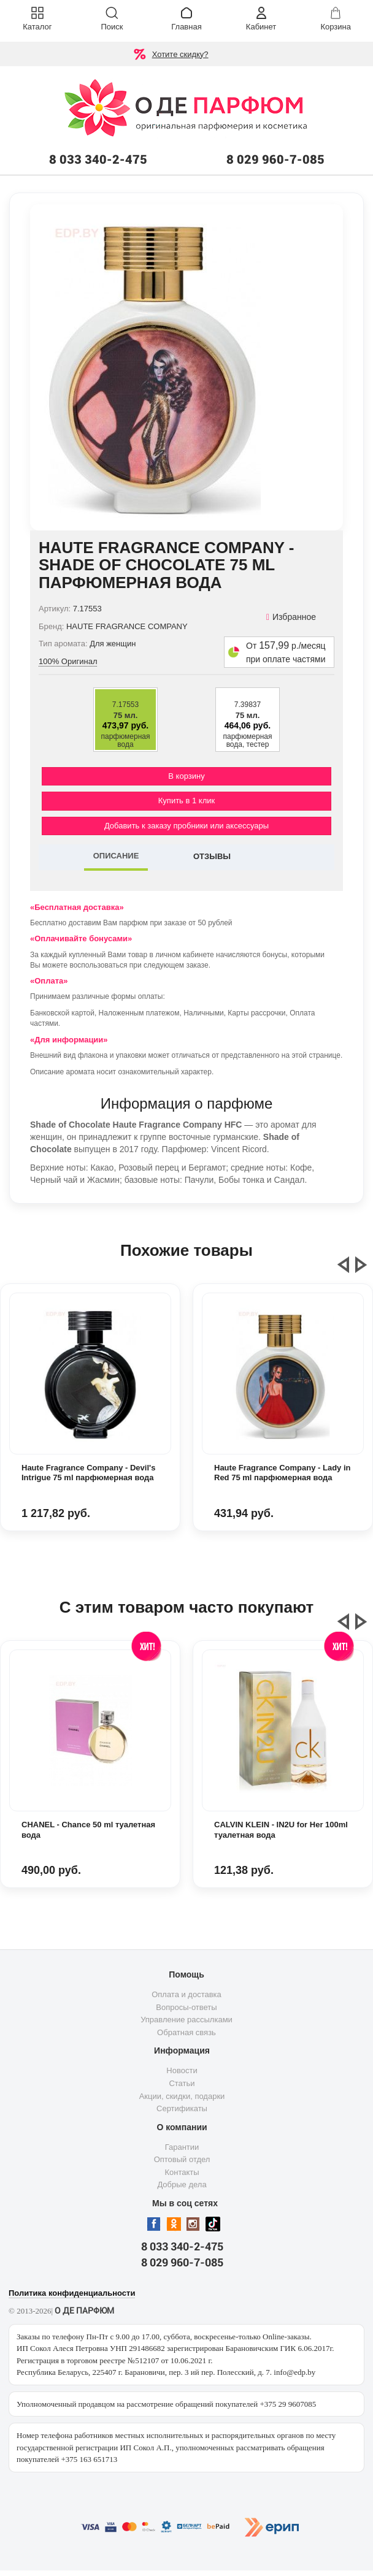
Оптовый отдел (182, 2159)
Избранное (291, 617)
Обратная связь (186, 2032)
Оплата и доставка (186, 1994)
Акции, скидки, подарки (182, 2096)
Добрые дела (181, 2184)
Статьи (181, 2083)
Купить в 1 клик (186, 800)
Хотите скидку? (180, 54)
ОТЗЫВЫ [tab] (212, 856)
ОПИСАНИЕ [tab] (116, 855)
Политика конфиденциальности (72, 2293)
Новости (181, 2070)
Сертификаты (181, 2108)
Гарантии (182, 2147)
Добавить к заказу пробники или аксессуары (186, 825)
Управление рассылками (186, 2019)
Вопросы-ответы (186, 2007)
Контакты (181, 2172)
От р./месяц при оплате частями (286, 652)
